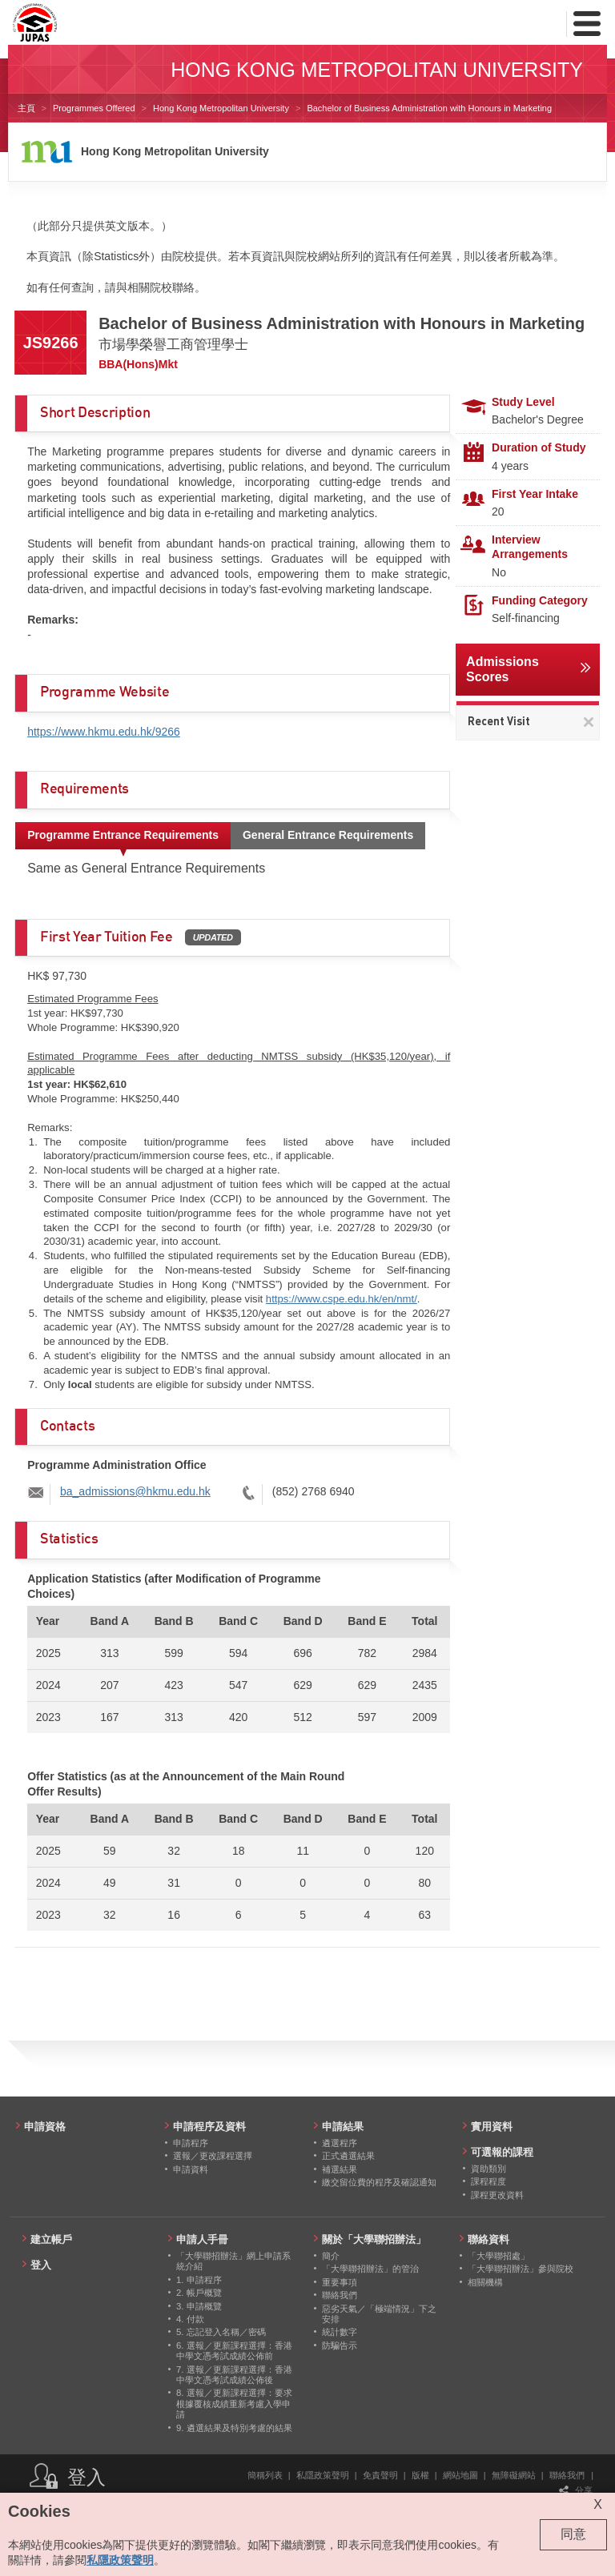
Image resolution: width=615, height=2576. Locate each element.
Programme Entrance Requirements (123, 835)
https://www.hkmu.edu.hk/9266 (103, 731)
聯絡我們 (567, 2475)
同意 (573, 2534)
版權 (420, 2475)
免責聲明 (380, 2475)
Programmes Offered (94, 108)
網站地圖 (460, 2475)
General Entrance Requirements (328, 835)
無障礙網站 (514, 2475)
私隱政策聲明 (322, 2475)
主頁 (26, 108)
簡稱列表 (265, 2475)
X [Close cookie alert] (597, 2504)
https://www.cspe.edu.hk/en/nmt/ (341, 1299)
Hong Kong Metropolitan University (221, 108)
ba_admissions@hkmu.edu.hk (135, 1491)
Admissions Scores (502, 669)
